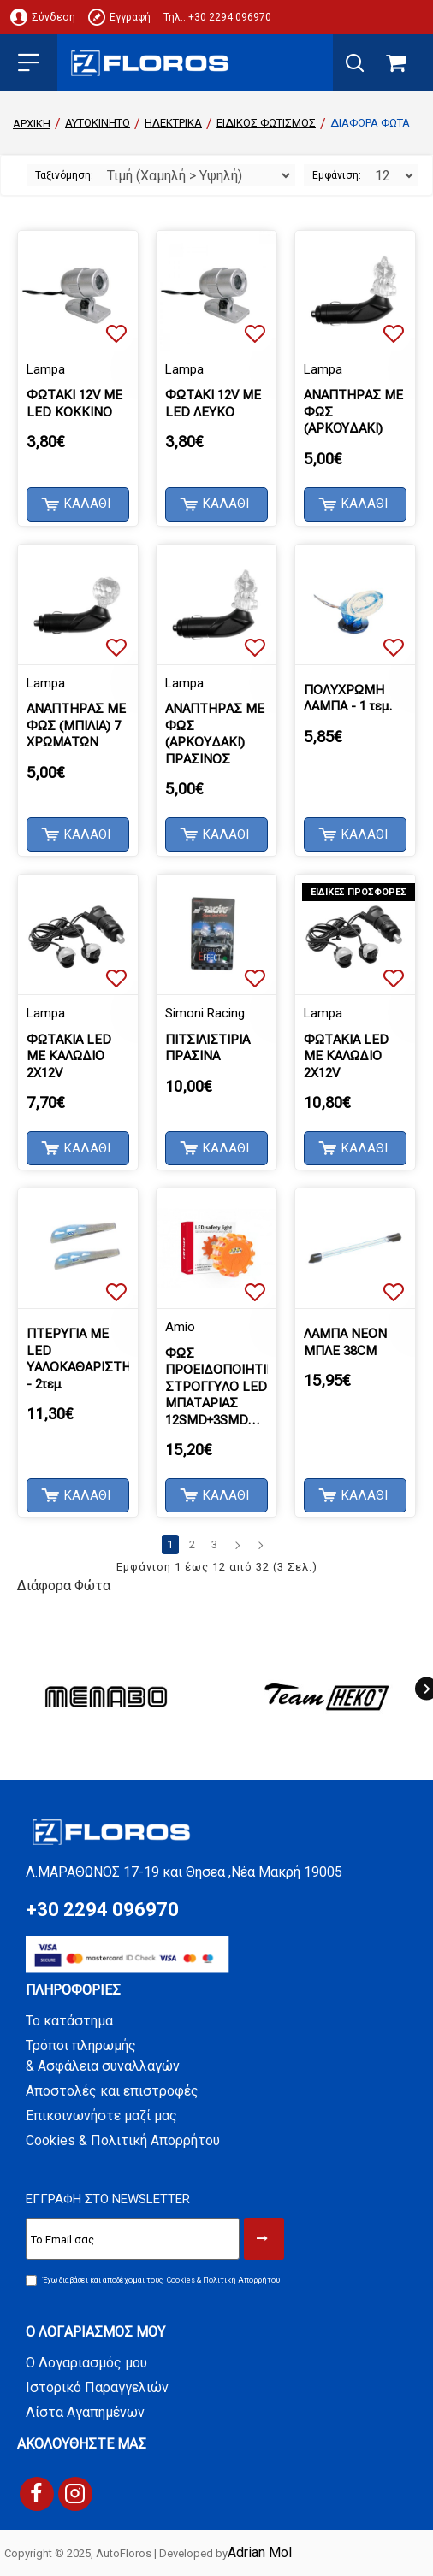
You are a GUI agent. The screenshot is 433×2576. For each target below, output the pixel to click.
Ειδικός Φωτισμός (266, 122)
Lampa (46, 369)
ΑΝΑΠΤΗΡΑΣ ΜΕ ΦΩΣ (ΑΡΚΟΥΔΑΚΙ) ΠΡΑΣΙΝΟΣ (214, 734)
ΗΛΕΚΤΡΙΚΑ (173, 122)
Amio (180, 1327)
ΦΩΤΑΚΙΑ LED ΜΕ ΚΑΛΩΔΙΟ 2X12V (69, 1056)
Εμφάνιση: (336, 175)
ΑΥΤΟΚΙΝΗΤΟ (97, 122)
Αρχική (31, 123)
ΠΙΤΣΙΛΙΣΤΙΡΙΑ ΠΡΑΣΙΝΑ (207, 1048)
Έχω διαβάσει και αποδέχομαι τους (154, 2281)
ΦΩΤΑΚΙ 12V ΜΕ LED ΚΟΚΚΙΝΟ (74, 403)
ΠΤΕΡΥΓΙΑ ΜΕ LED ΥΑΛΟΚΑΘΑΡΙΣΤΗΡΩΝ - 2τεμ (78, 1359)
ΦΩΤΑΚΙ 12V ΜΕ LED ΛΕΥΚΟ (213, 403)
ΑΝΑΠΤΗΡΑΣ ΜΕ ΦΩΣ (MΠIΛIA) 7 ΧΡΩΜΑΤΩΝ (76, 725)
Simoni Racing (205, 1013)
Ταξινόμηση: (64, 175)
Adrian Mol (260, 2552)
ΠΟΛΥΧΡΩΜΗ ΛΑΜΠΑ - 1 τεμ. (348, 698)
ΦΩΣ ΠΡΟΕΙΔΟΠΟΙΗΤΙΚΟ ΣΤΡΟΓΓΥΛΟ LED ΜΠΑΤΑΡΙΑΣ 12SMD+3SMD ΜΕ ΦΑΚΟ (216, 1387)
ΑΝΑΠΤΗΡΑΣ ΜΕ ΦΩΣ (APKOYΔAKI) (353, 411)
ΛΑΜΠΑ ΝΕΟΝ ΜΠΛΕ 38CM (345, 1342)
